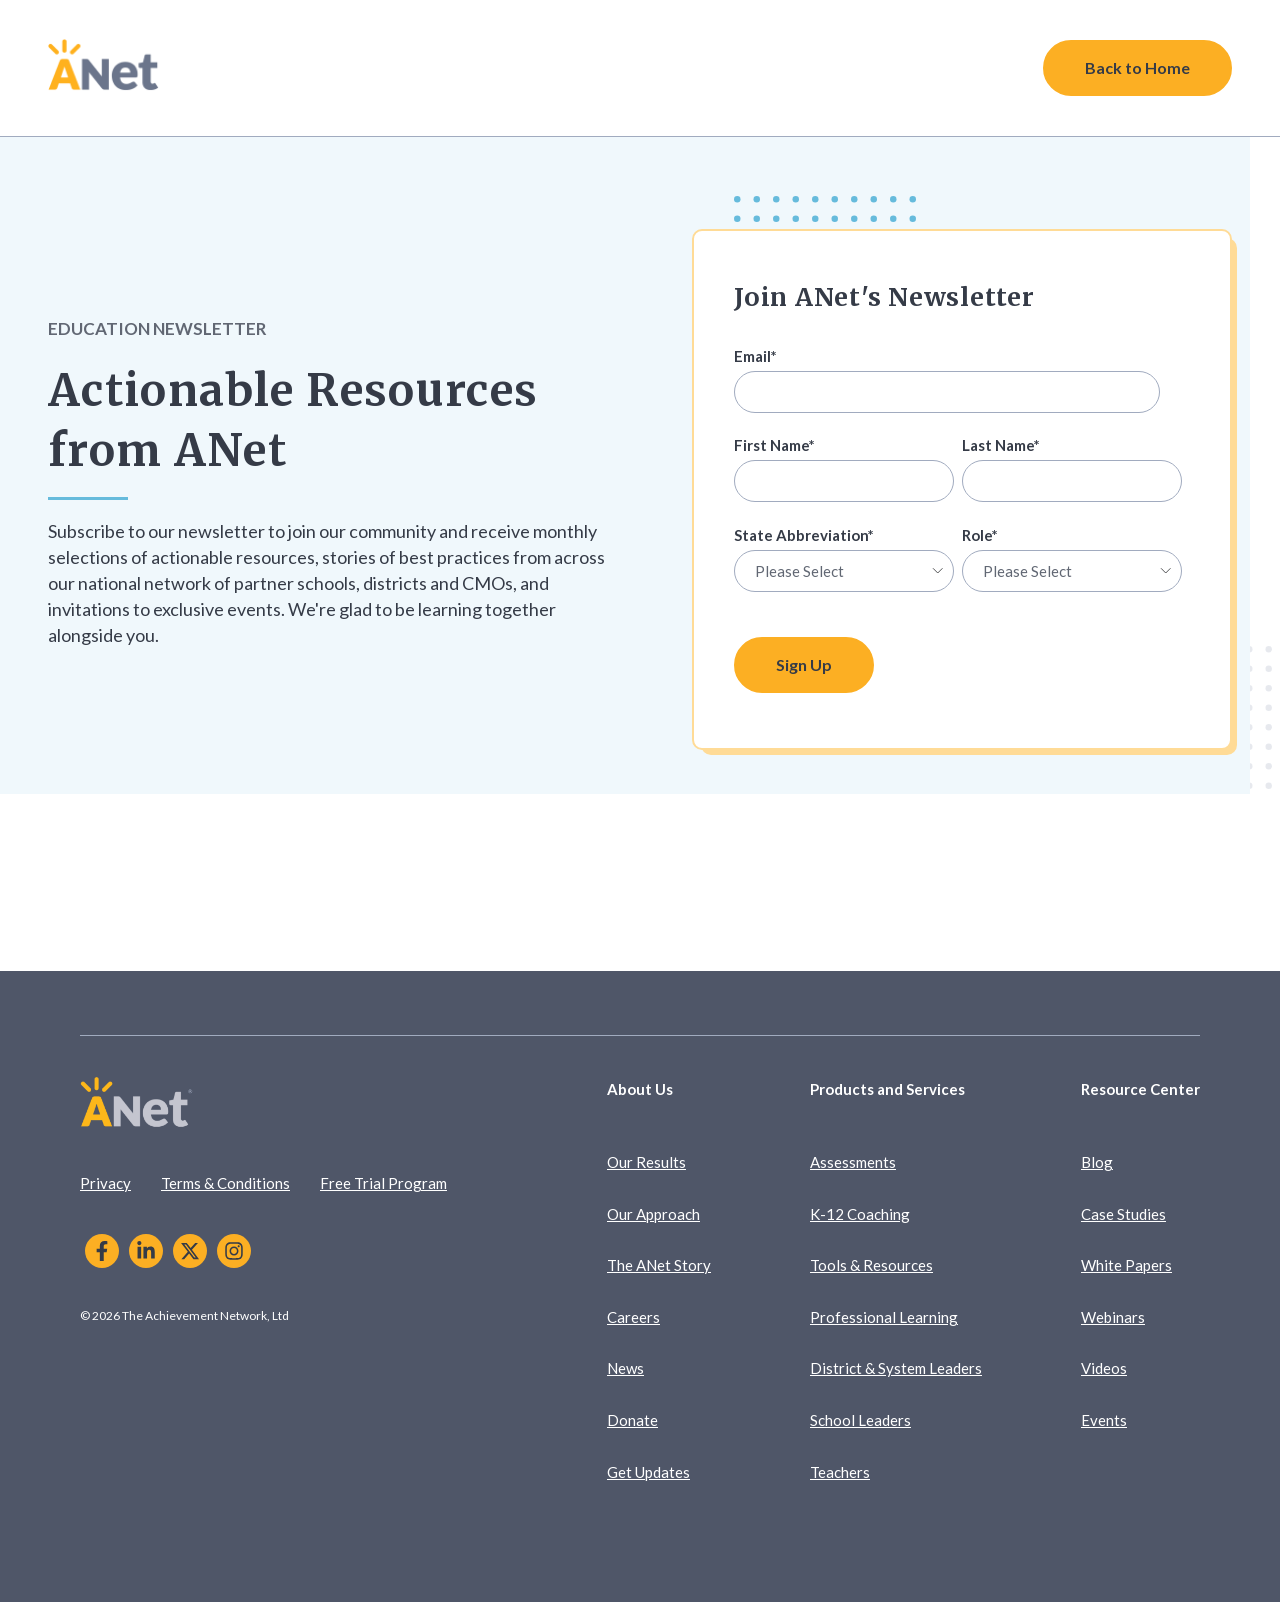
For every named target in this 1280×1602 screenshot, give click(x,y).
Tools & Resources (871, 1265)
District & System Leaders (896, 1368)
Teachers (840, 1472)
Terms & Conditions (225, 1183)
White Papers (1126, 1265)
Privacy (105, 1183)
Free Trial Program (383, 1183)
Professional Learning (884, 1317)
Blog (1097, 1162)
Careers (633, 1317)
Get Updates (648, 1472)
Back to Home (1137, 67)
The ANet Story (659, 1265)
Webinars (1113, 1317)
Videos (1104, 1368)
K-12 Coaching (860, 1214)
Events (1104, 1420)
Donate (632, 1420)
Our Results (646, 1162)
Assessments (853, 1162)
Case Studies (1123, 1214)
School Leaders (860, 1420)
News (625, 1368)
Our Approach (653, 1214)
